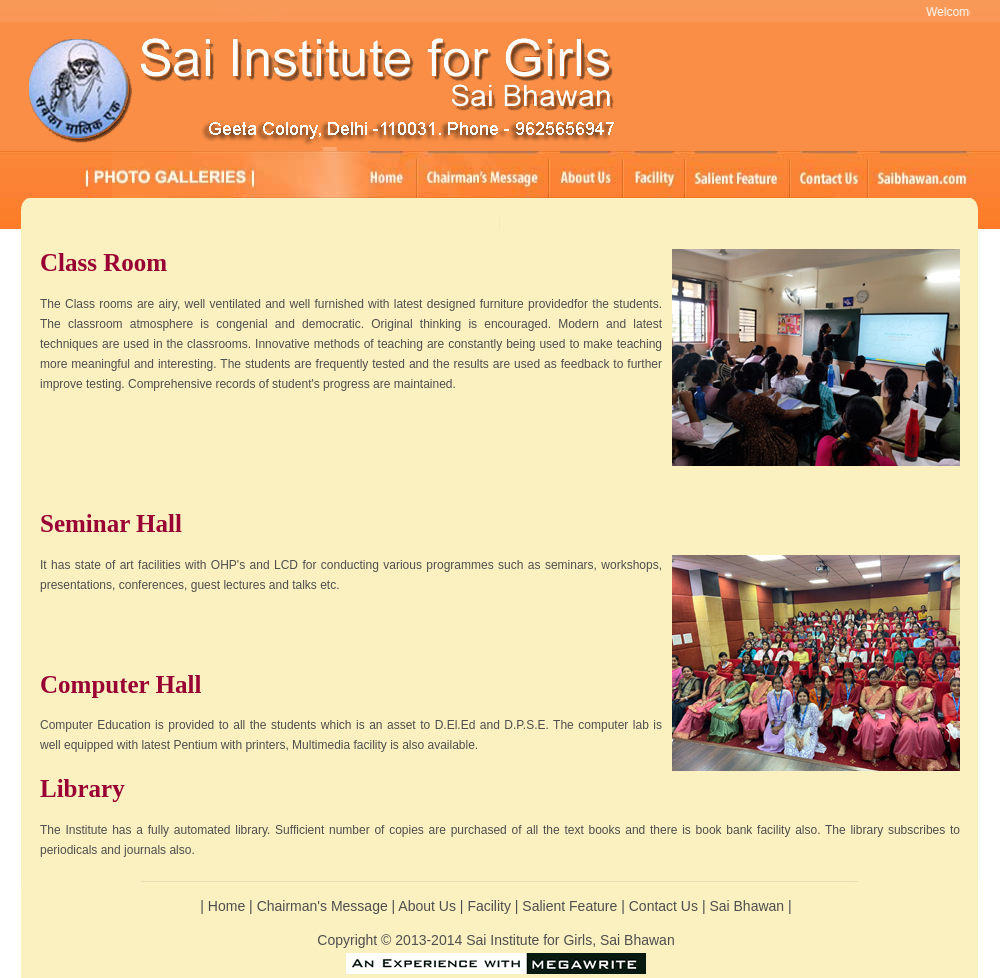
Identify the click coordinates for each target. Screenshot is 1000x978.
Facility (490, 906)
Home (226, 906)
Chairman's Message (322, 906)
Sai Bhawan (748, 906)
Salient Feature (571, 906)
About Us (428, 906)
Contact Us (665, 906)
